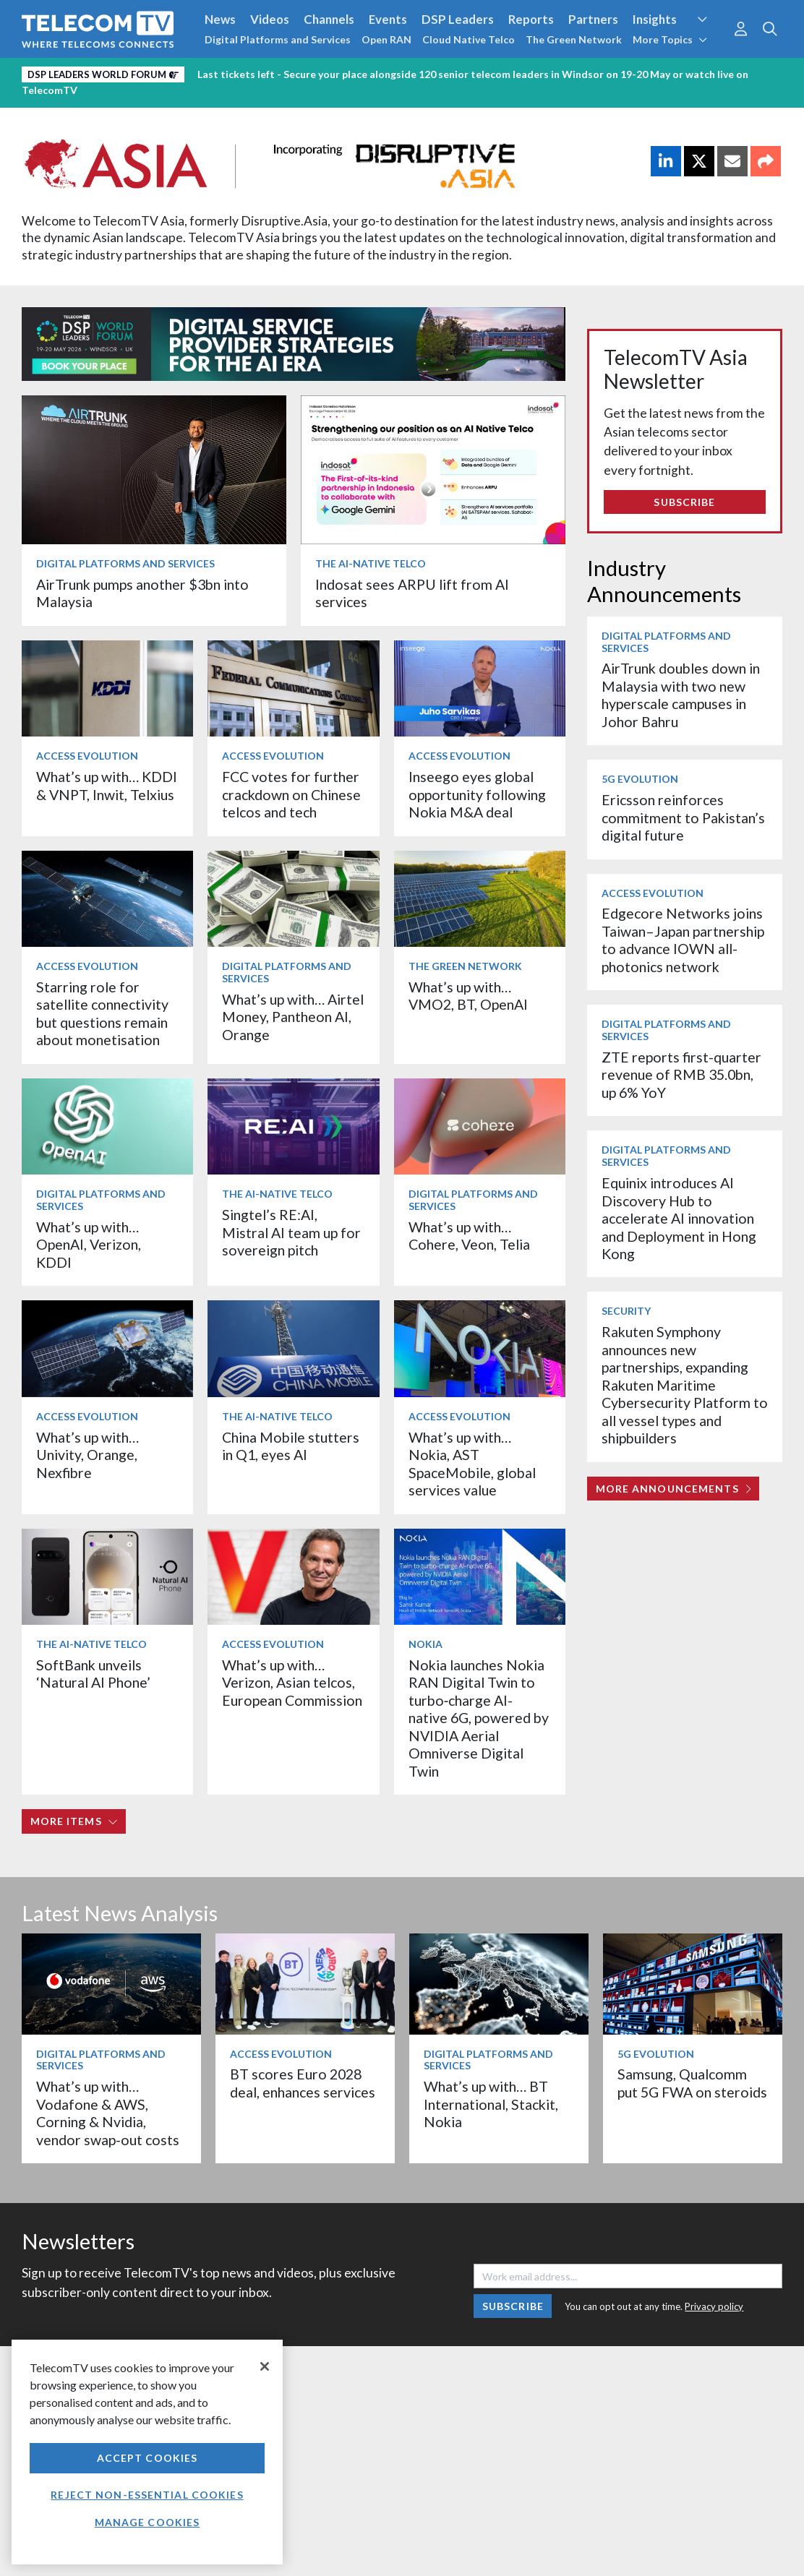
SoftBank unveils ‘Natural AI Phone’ (94, 1674)
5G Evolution (640, 779)
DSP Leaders (458, 19)
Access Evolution (87, 756)
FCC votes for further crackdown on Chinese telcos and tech (291, 794)
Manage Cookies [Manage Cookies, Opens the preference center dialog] (147, 2522)
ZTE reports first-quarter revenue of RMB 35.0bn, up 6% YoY (681, 1075)
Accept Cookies (147, 2458)
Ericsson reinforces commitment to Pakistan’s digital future (683, 817)
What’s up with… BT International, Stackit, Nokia (491, 2104)
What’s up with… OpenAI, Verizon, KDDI (88, 1245)
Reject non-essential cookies (147, 2495)
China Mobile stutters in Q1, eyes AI (290, 1446)
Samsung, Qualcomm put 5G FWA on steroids (692, 2083)
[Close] (265, 2366)
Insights (655, 19)
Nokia (425, 1644)
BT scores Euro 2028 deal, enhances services (302, 2083)
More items (74, 1821)
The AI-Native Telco (370, 563)
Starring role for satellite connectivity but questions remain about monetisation (102, 1013)
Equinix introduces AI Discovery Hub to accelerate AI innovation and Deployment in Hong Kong (679, 1218)
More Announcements (673, 1488)
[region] (147, 2452)
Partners (593, 19)
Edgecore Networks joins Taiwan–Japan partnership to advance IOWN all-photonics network (683, 939)
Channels (329, 19)
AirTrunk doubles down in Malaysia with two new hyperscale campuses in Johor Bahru (681, 694)
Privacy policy (714, 2306)
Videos (269, 19)
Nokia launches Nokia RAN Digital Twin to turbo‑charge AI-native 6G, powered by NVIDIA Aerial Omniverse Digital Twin (479, 1718)
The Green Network (574, 39)
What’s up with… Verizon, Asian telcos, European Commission (292, 1683)
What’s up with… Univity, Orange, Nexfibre (87, 1455)
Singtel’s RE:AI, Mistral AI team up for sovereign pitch (291, 1232)
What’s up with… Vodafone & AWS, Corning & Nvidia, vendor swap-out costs (107, 2112)
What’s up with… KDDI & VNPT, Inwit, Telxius (106, 785)
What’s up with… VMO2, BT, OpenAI (468, 996)
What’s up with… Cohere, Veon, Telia (469, 1236)
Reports (531, 19)
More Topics (670, 39)
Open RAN (386, 39)
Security (626, 1311)
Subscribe (684, 502)
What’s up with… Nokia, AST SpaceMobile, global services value (472, 1463)
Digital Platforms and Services (278, 39)
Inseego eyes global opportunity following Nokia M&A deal (477, 794)
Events (388, 19)
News (220, 19)
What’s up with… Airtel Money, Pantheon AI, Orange (293, 1017)
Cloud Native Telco (468, 39)
